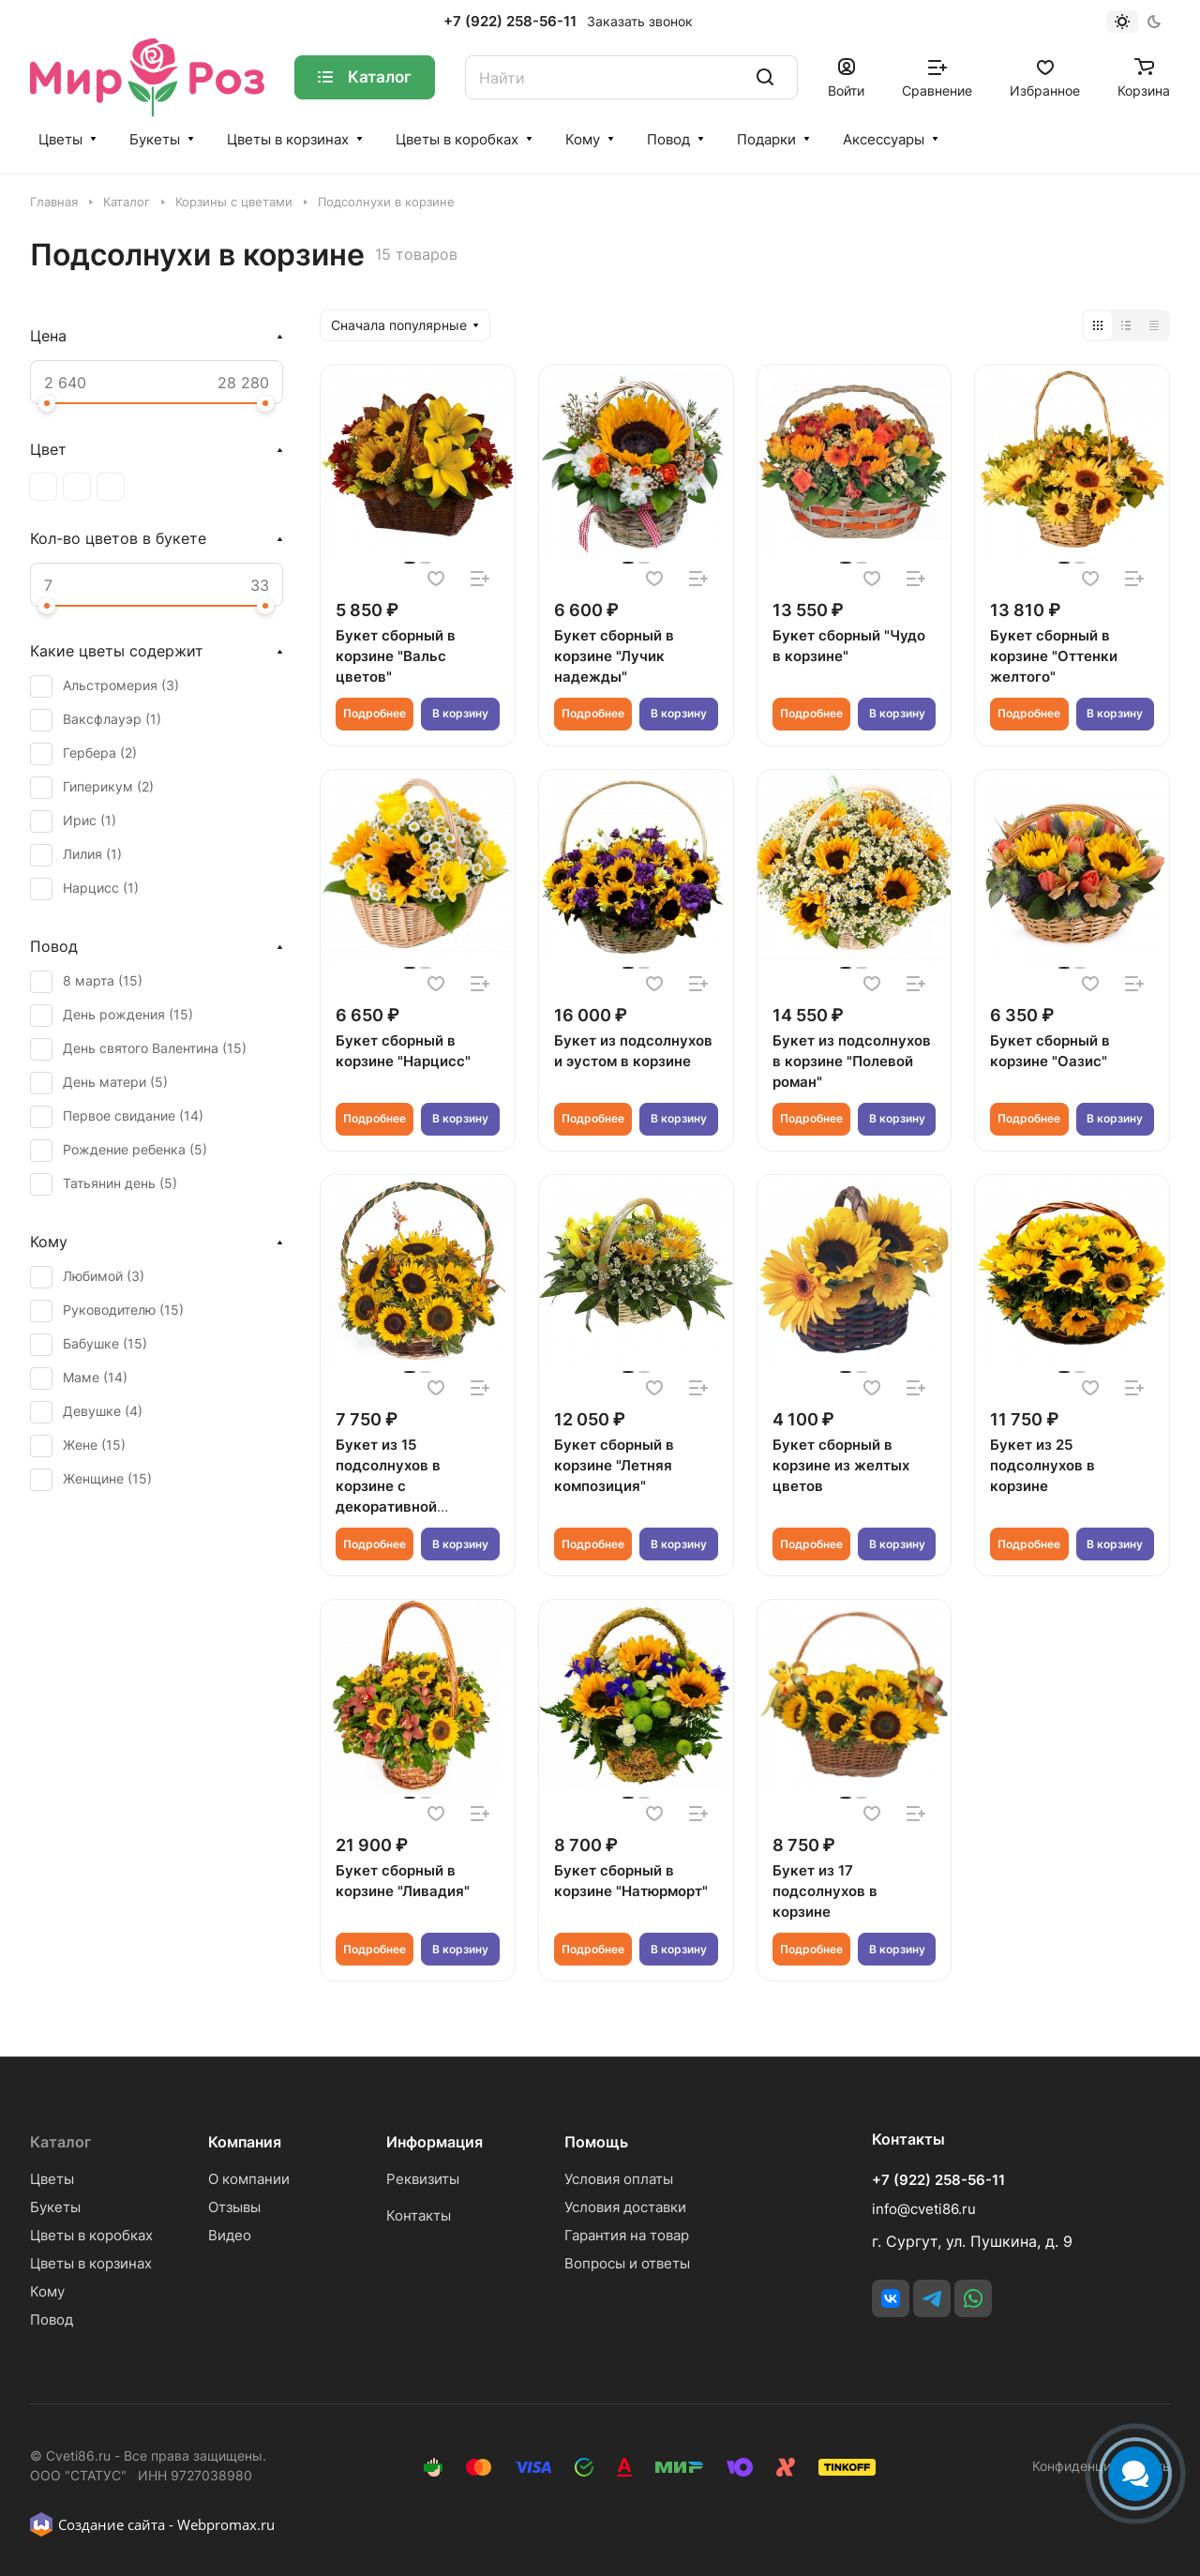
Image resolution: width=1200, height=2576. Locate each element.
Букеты (154, 139)
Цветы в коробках (457, 139)
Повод (668, 139)
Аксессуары (883, 139)
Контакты (418, 2215)
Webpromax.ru (226, 2524)
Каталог (60, 2141)
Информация (434, 2141)
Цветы (60, 139)
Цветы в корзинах (288, 139)
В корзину (460, 713)
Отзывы (234, 2207)
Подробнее (374, 713)
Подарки (766, 139)
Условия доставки (625, 2207)
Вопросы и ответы (627, 2263)
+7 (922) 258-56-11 (510, 21)
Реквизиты (422, 2179)
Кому (582, 139)
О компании (249, 2179)
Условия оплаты (618, 2179)
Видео (229, 2235)
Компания (244, 2141)
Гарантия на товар (626, 2235)
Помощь (596, 2141)
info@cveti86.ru (924, 2209)
